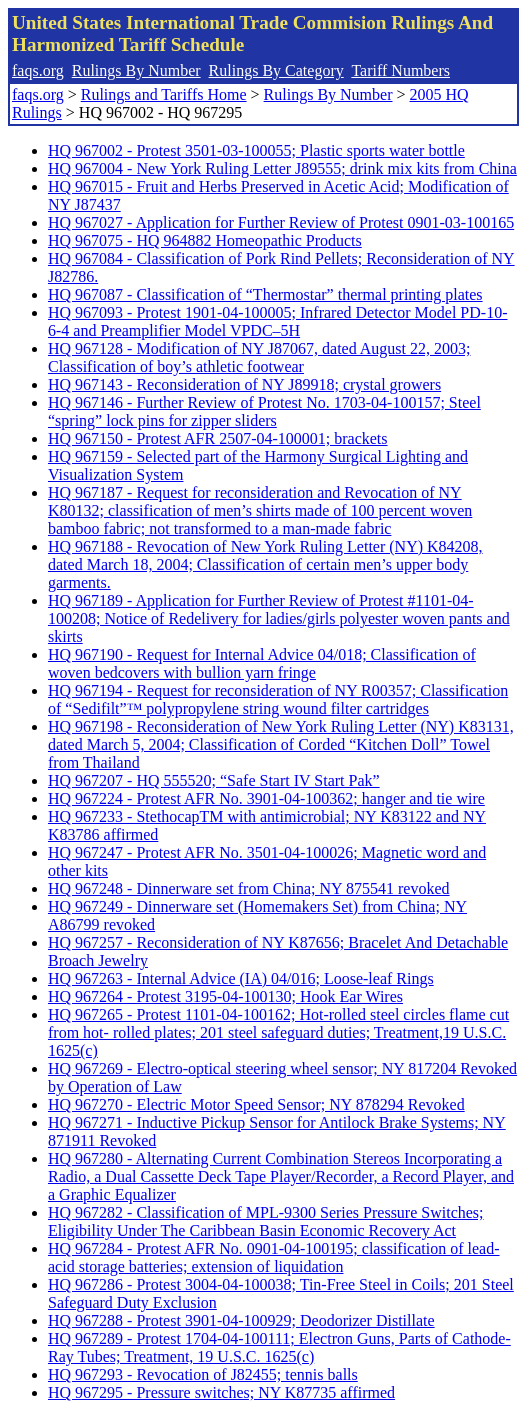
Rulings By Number (136, 70)
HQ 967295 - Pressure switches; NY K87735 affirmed (221, 1392)
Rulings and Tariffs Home (164, 94)
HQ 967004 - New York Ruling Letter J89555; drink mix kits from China (282, 168)
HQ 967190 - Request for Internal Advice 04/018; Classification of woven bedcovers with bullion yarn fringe (262, 663)
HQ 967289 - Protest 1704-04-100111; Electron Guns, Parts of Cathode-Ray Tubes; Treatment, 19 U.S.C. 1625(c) (279, 1347)
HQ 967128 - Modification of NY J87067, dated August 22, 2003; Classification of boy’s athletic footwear (259, 357)
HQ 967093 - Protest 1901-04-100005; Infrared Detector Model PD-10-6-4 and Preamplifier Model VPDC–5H (277, 321)
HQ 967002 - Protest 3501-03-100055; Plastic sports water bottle (256, 150)
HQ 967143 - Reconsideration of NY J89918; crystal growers (244, 384)
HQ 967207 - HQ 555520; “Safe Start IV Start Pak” (214, 780)
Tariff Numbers (400, 70)
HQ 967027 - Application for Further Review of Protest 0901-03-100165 (281, 222)
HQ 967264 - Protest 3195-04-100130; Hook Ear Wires (225, 996)
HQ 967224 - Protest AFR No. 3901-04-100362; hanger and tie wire (266, 798)
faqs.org (38, 70)
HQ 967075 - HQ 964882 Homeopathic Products (205, 240)
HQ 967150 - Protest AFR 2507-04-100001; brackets (218, 438)
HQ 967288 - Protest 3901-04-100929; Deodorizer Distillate (241, 1320)
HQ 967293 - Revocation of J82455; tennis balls (203, 1374)
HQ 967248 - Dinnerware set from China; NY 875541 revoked (249, 888)
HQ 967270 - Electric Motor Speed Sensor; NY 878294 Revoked (256, 1104)
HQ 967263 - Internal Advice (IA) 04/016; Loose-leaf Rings (241, 978)
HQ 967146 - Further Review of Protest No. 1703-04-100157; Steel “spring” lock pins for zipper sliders (264, 411)
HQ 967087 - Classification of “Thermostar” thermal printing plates (265, 294)
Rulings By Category (276, 70)
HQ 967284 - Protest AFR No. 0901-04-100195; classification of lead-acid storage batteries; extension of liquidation (274, 1257)
